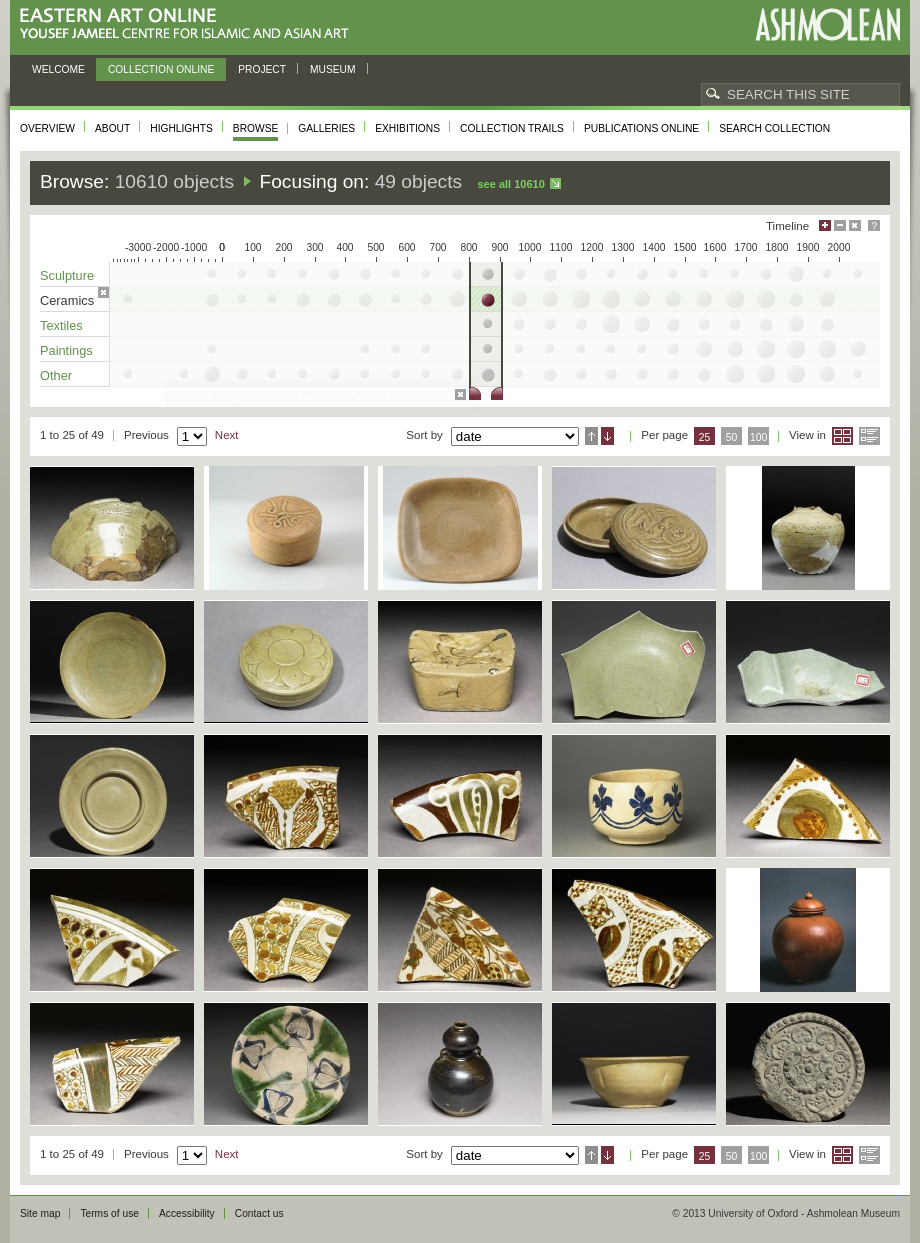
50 (732, 437)
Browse (256, 128)
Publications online (641, 128)
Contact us (259, 1213)
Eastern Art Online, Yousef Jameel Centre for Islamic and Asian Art (189, 24)
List (869, 436)
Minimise (840, 225)
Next (227, 435)
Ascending (591, 436)
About (112, 128)
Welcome (58, 69)
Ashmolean (827, 24)
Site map (40, 1213)
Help (874, 225)
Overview (47, 128)
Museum (333, 69)
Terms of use (109, 1213)
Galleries (326, 128)
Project (262, 69)
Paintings (66, 350)
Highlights (181, 128)
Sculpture (67, 275)
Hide (855, 225)
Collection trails (512, 128)
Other (56, 375)
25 (705, 437)
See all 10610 (510, 184)
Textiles (61, 325)
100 (758, 437)
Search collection (774, 128)
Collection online (161, 69)
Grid (842, 436)
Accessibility (187, 1213)
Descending (607, 436)
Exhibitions (407, 128)
